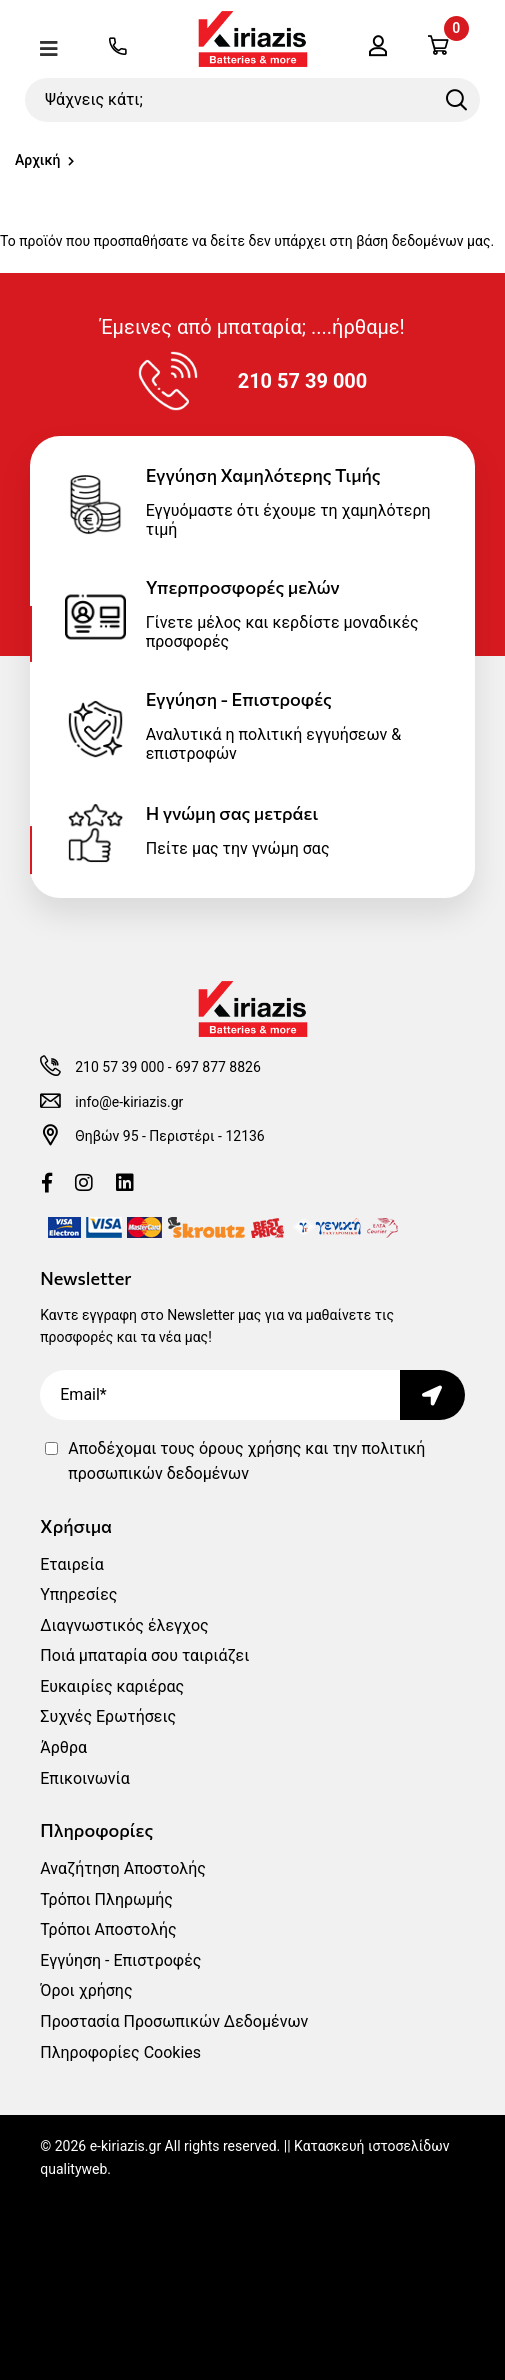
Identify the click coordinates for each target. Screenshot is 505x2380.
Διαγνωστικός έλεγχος (124, 1625)
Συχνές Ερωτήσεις (108, 1716)
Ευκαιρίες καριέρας (112, 1686)
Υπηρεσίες (78, 1594)
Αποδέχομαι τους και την (246, 1461)
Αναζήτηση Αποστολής (123, 1868)
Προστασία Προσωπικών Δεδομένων (174, 2021)
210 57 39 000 (119, 1067)
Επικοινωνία (85, 1778)
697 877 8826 (218, 1067)
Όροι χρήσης (86, 1990)
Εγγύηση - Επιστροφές (120, 1960)
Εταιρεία (71, 1564)
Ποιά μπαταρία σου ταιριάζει (144, 1655)
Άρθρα (63, 1747)
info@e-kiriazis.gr (129, 1102)
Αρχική (37, 160)
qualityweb (73, 2169)
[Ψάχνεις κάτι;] (252, 100)
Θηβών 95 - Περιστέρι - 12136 (170, 1136)
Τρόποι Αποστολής (108, 1929)
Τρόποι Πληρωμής (106, 1899)
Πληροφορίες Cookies (120, 2052)
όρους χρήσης (250, 1448)
